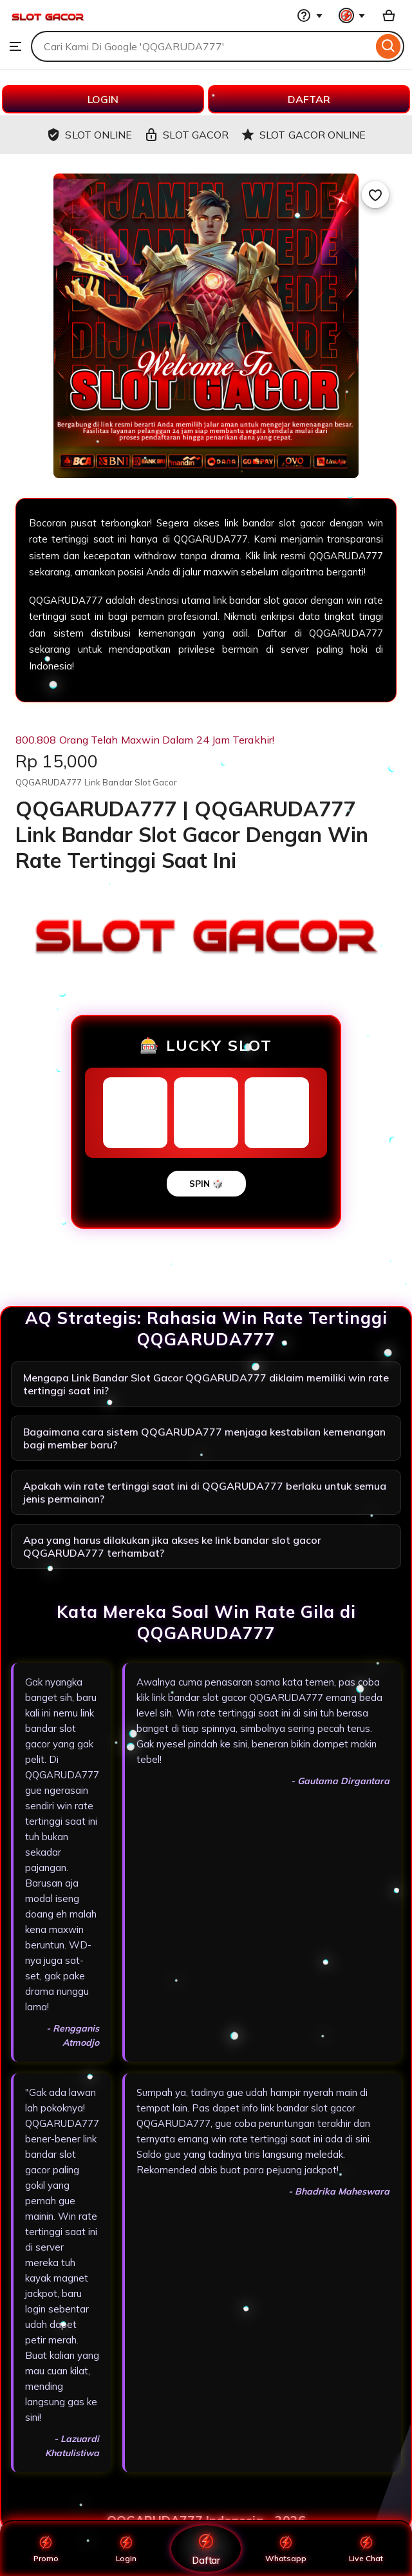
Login (126, 2548)
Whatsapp (286, 2548)
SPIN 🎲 (206, 1183)
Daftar (206, 2548)
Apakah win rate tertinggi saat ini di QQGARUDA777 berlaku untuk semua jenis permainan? (204, 1492)
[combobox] (202, 46)
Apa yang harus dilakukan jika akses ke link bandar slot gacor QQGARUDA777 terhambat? (172, 1546)
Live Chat (366, 2548)
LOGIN (103, 99)
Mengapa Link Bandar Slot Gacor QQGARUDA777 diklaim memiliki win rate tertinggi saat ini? (206, 1384)
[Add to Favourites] (375, 194)
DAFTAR (309, 99)
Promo (46, 2548)
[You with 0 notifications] (352, 15)
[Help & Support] (309, 15)
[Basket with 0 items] (388, 15)
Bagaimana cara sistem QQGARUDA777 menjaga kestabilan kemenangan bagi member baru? (204, 1438)
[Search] (388, 46)
